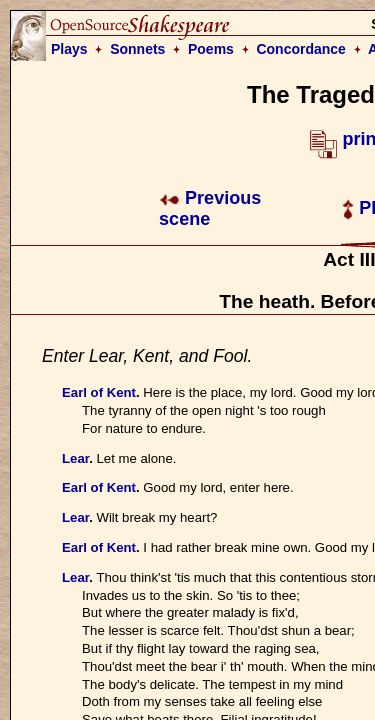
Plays (69, 49)
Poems (211, 49)
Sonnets (137, 49)
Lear (75, 458)
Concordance (300, 49)
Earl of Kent (99, 392)
